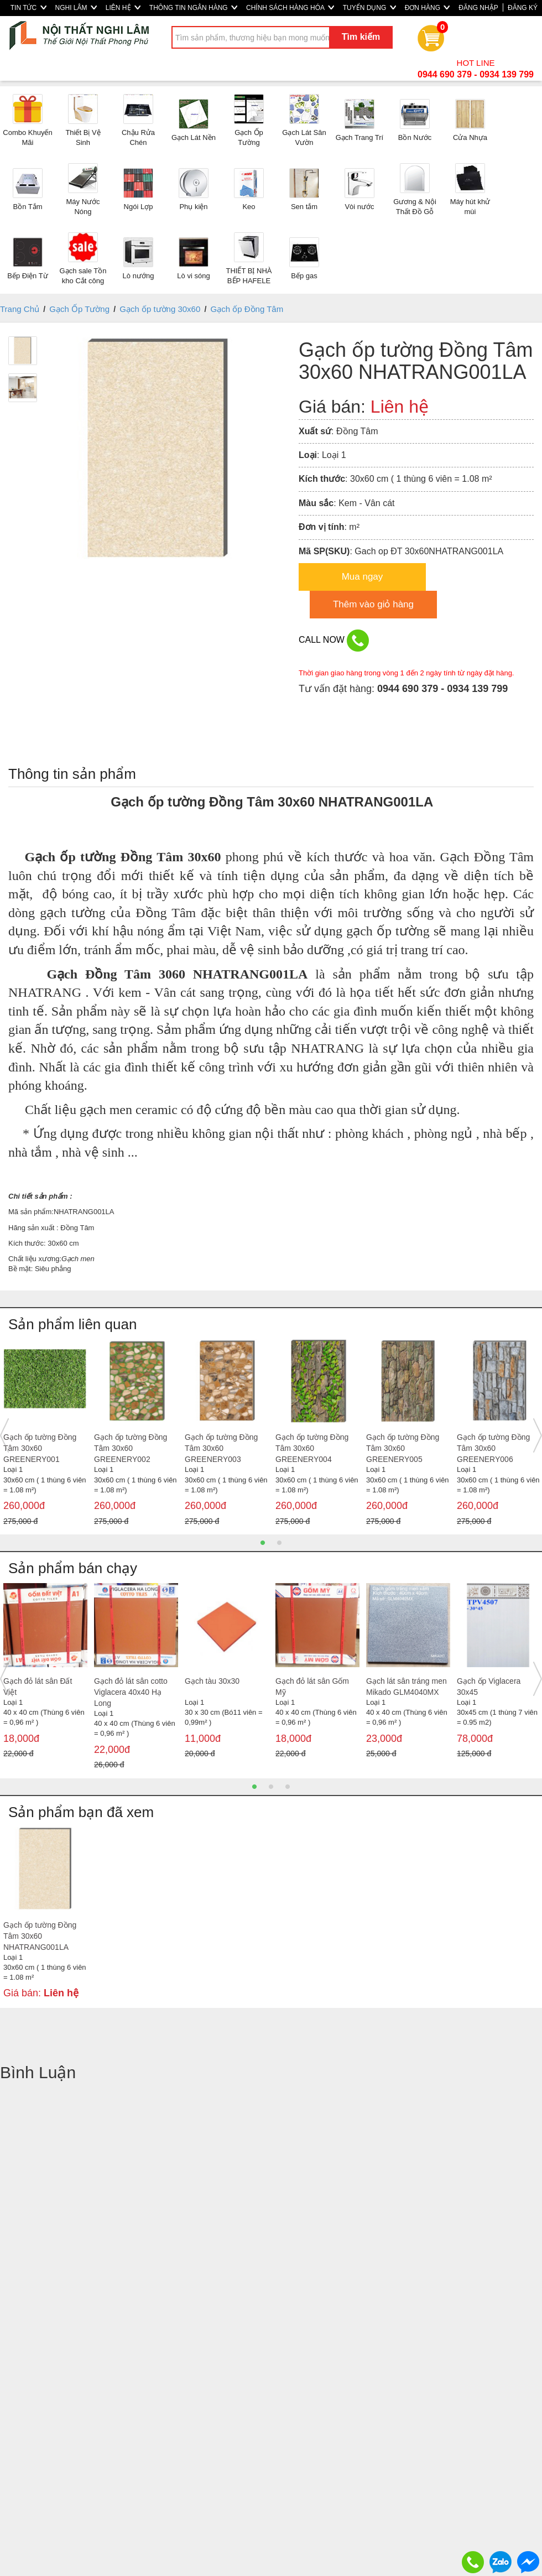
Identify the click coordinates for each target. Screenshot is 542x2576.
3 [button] (287, 1786)
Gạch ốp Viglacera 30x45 (488, 1686)
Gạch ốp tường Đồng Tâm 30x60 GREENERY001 (39, 1448)
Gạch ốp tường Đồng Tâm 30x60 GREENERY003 (221, 1448)
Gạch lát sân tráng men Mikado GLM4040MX (406, 1686)
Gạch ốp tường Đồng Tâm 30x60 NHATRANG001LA (39, 1936)
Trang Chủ (19, 309)
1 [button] (262, 1542)
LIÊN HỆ (123, 8)
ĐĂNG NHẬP (478, 8)
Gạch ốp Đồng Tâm (247, 309)
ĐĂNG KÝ (523, 8)
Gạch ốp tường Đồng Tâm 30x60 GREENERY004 (311, 1448)
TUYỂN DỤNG (369, 8)
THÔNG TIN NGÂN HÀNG (193, 8)
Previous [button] (4, 1435)
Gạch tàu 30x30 (212, 1681)
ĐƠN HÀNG (427, 8)
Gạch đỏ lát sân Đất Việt (37, 1686)
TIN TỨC (28, 8)
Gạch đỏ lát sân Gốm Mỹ (312, 1686)
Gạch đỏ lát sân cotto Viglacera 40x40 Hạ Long (131, 1692)
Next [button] (537, 1435)
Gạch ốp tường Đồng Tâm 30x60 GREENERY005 (402, 1448)
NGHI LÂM (76, 8)
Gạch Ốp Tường (79, 309)
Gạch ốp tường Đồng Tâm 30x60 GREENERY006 (493, 1448)
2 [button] (279, 1542)
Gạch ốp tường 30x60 (159, 309)
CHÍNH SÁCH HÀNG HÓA (290, 8)
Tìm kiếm (361, 36)
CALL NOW (334, 640)
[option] (45, 1435)
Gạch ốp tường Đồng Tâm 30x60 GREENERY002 (130, 1448)
